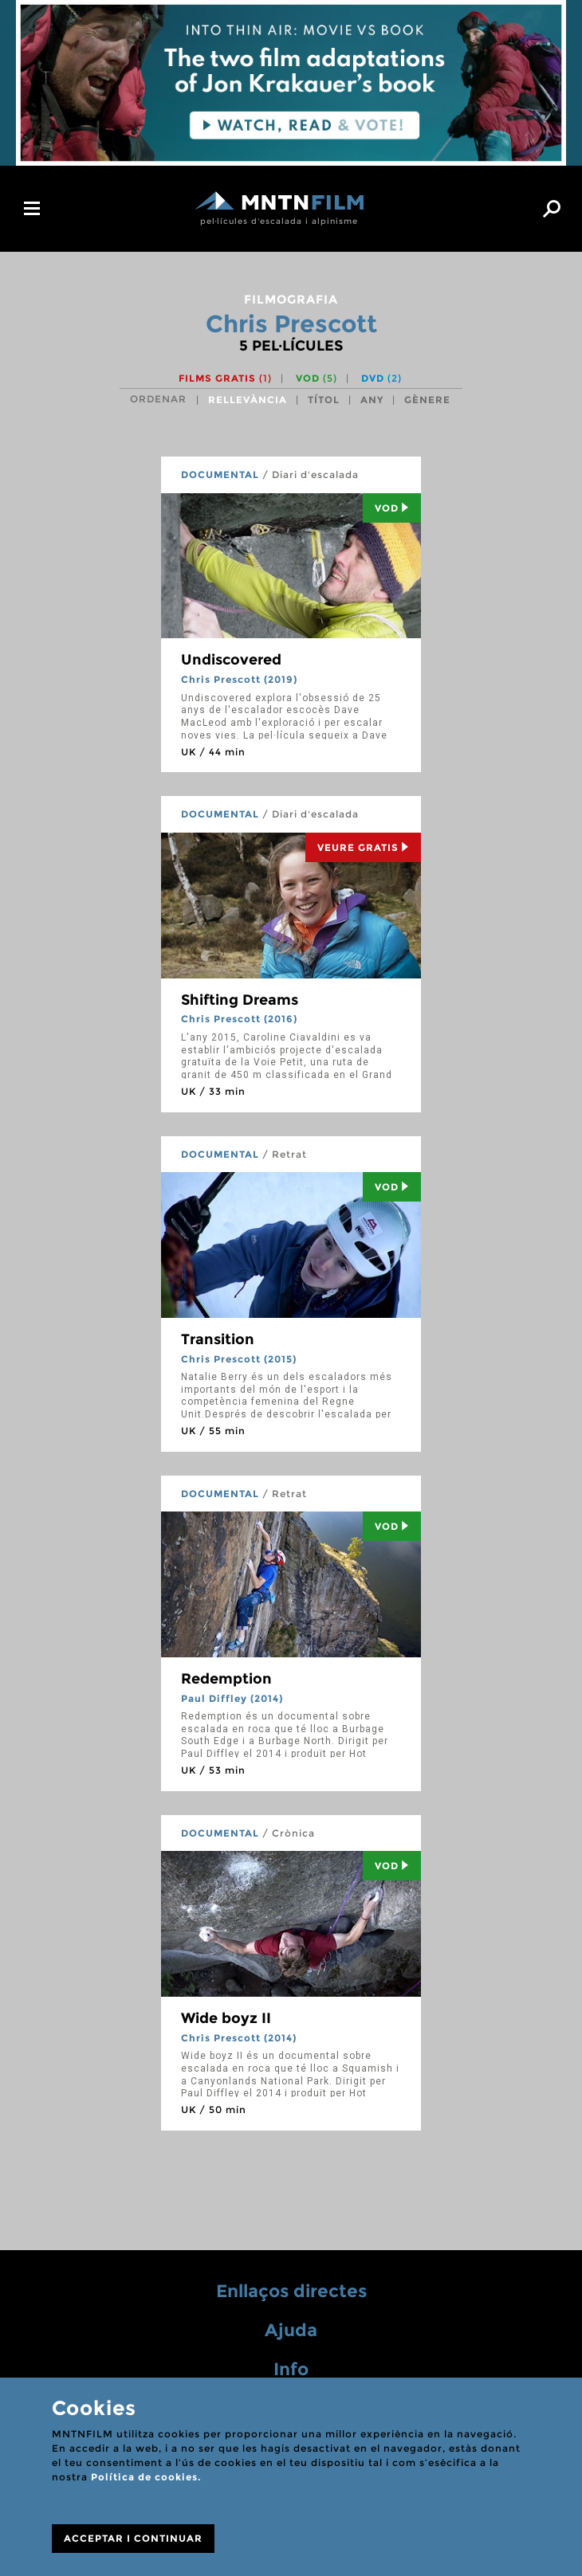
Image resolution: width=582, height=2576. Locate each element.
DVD (381, 378)
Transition (217, 1339)
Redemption (226, 1679)
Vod (392, 508)
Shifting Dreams (239, 1000)
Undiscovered (231, 660)
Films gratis (225, 378)
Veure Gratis (363, 847)
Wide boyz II (226, 2018)
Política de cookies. (146, 2477)
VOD (316, 378)
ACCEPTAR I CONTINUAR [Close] (133, 2538)
